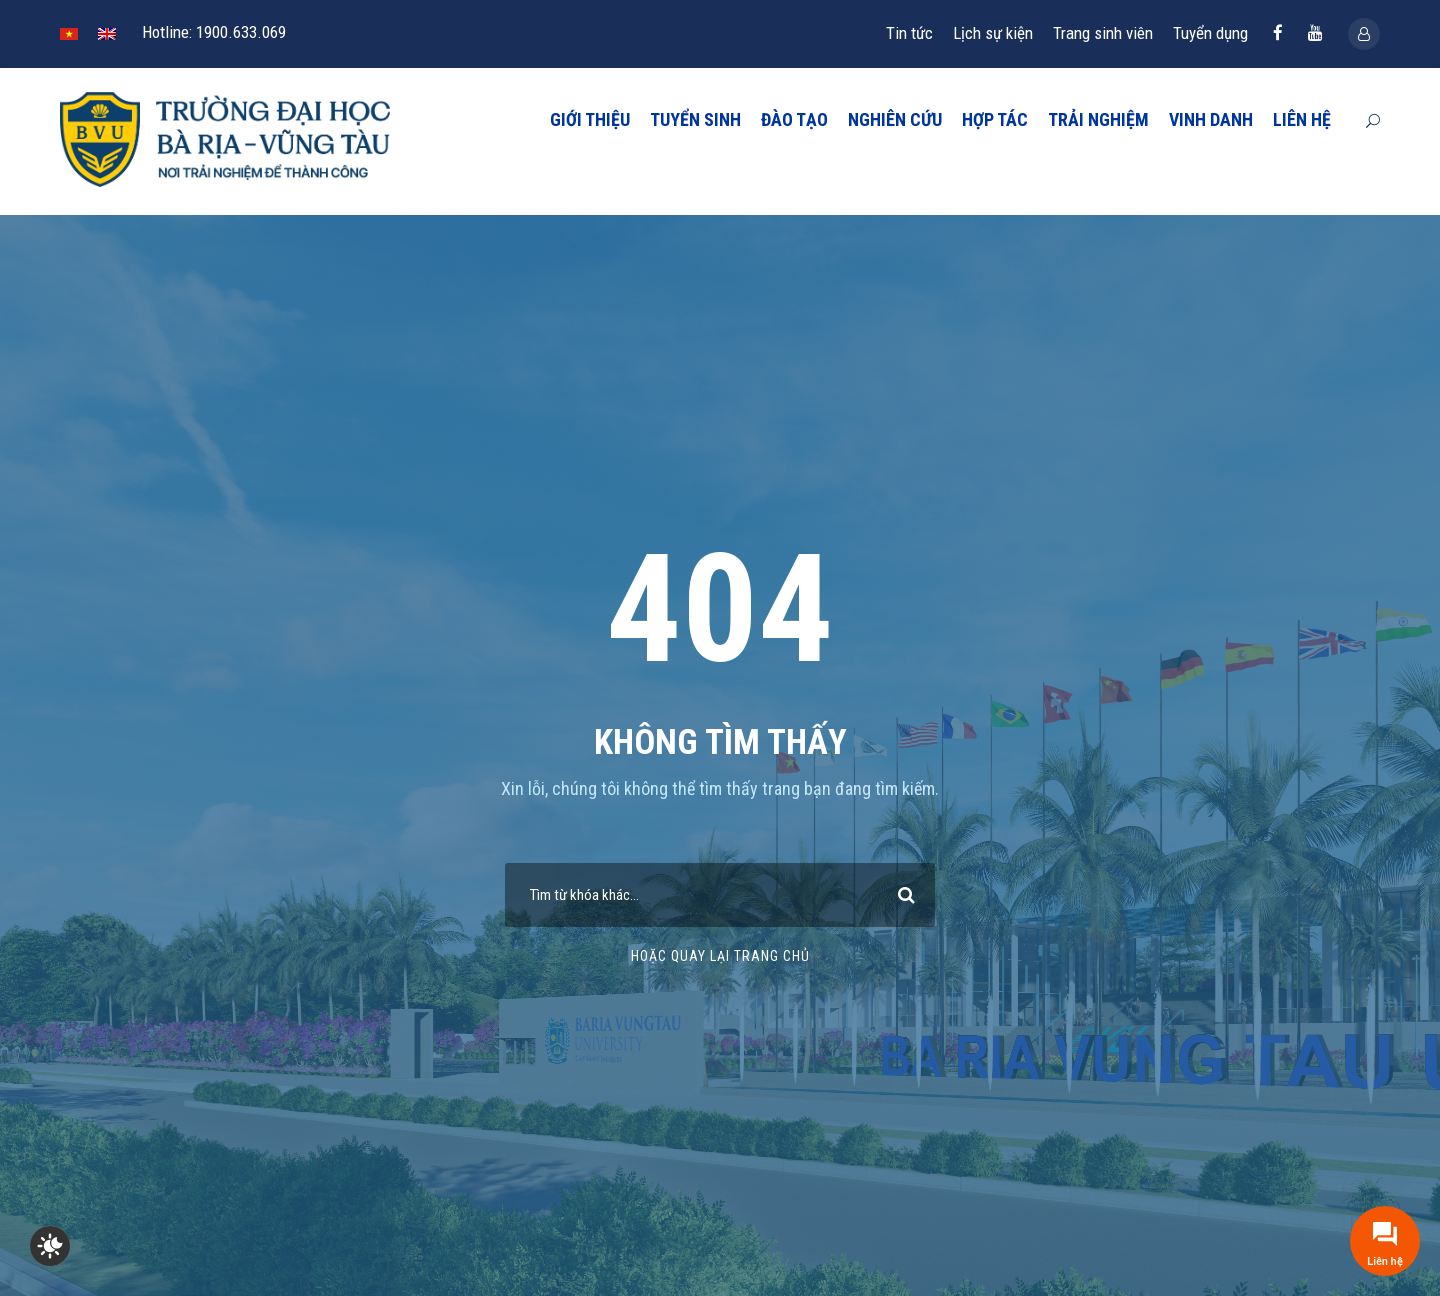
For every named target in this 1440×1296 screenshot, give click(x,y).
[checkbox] (50, 1246)
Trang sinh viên (1103, 33)
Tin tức (909, 33)
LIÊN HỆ (1302, 119)
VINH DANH (1211, 119)
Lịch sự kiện (993, 33)
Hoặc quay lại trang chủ (720, 956)
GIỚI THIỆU (590, 119)
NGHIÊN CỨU (895, 119)
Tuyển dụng (1210, 33)
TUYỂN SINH (695, 119)
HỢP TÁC (995, 119)
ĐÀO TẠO (794, 119)
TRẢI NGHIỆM (1098, 119)
